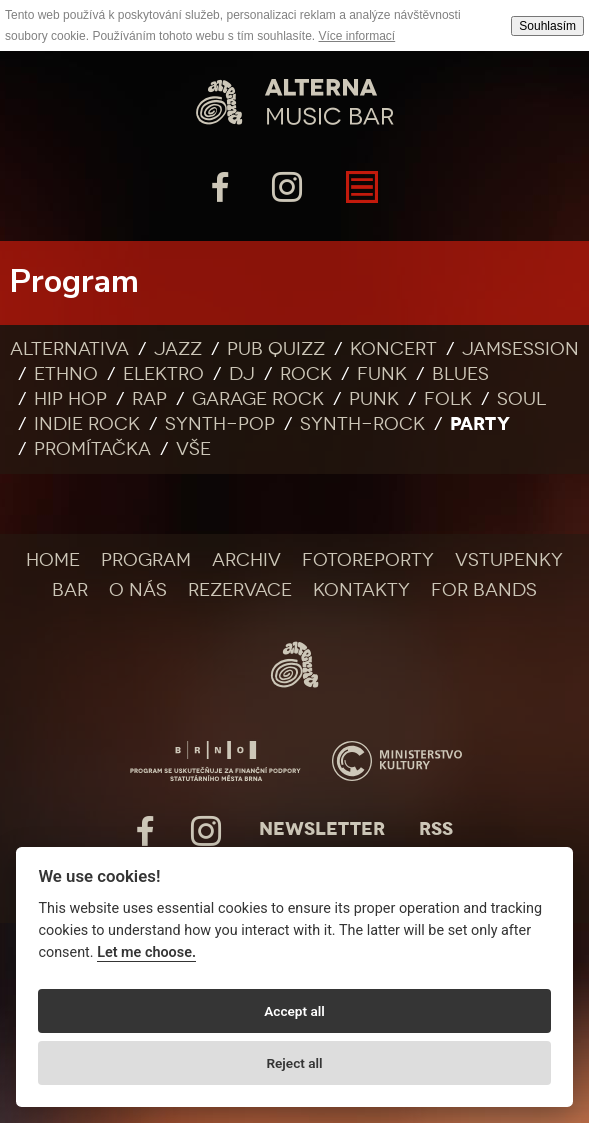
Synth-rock (362, 424)
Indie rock (87, 424)
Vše (193, 449)
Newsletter (322, 829)
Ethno (66, 374)
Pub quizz (276, 349)
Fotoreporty (368, 560)
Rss (436, 829)
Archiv (246, 560)
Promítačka (92, 449)
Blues (460, 374)
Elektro (163, 374)
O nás (138, 590)
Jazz (178, 349)
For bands (484, 590)
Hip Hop (70, 399)
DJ (242, 374)
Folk (448, 399)
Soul (521, 399)
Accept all (294, 1011)
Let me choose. (146, 952)
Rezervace (240, 590)
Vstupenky (509, 560)
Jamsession (520, 349)
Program (146, 560)
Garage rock (258, 399)
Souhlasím (547, 26)
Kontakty (361, 590)
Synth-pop (220, 424)
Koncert (393, 349)
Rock (306, 374)
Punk (374, 399)
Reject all (294, 1063)
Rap (149, 399)
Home (53, 560)
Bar (70, 590)
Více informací (357, 36)
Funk (382, 374)
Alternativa (69, 349)
